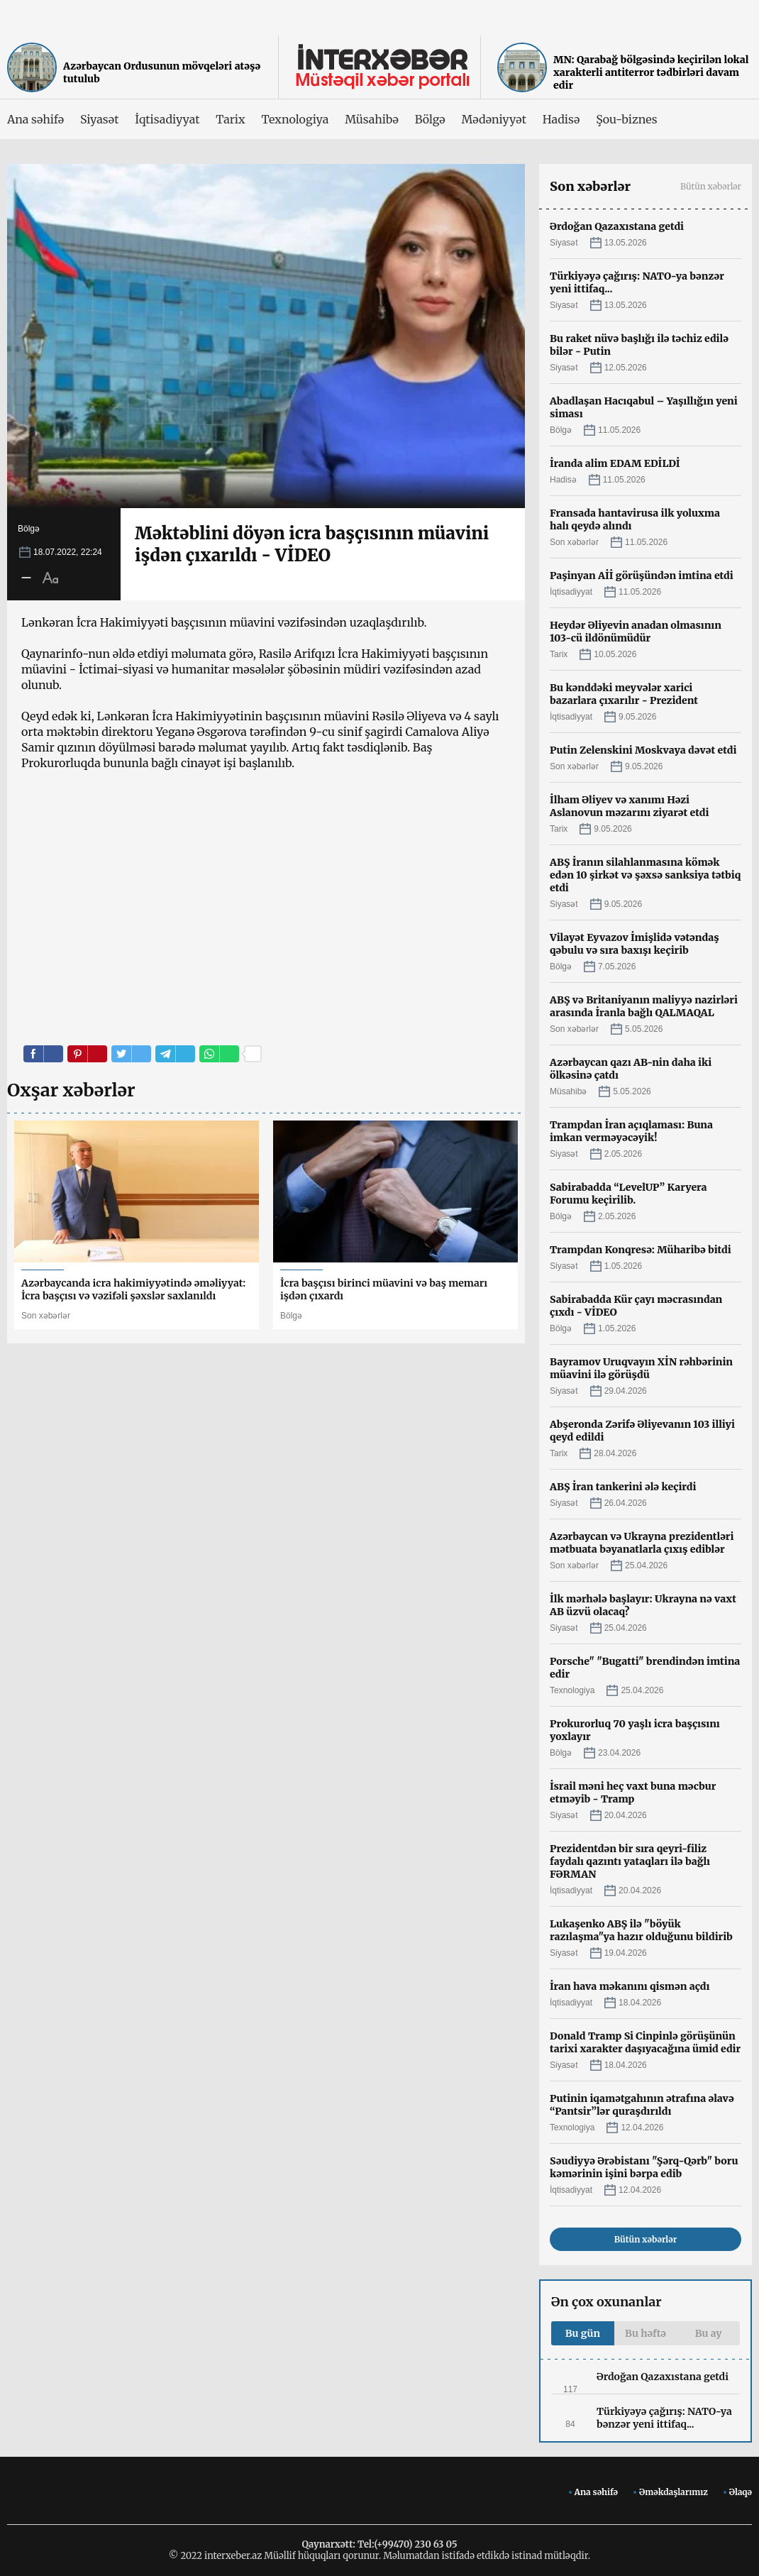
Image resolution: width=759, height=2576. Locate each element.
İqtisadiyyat (167, 119)
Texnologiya (294, 119)
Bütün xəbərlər (710, 186)
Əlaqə (740, 2492)
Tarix (230, 119)
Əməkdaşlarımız (673, 2492)
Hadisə (561, 119)
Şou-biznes (626, 119)
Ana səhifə (35, 119)
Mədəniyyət (494, 119)
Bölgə (430, 119)
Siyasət (99, 119)
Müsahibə (371, 119)
